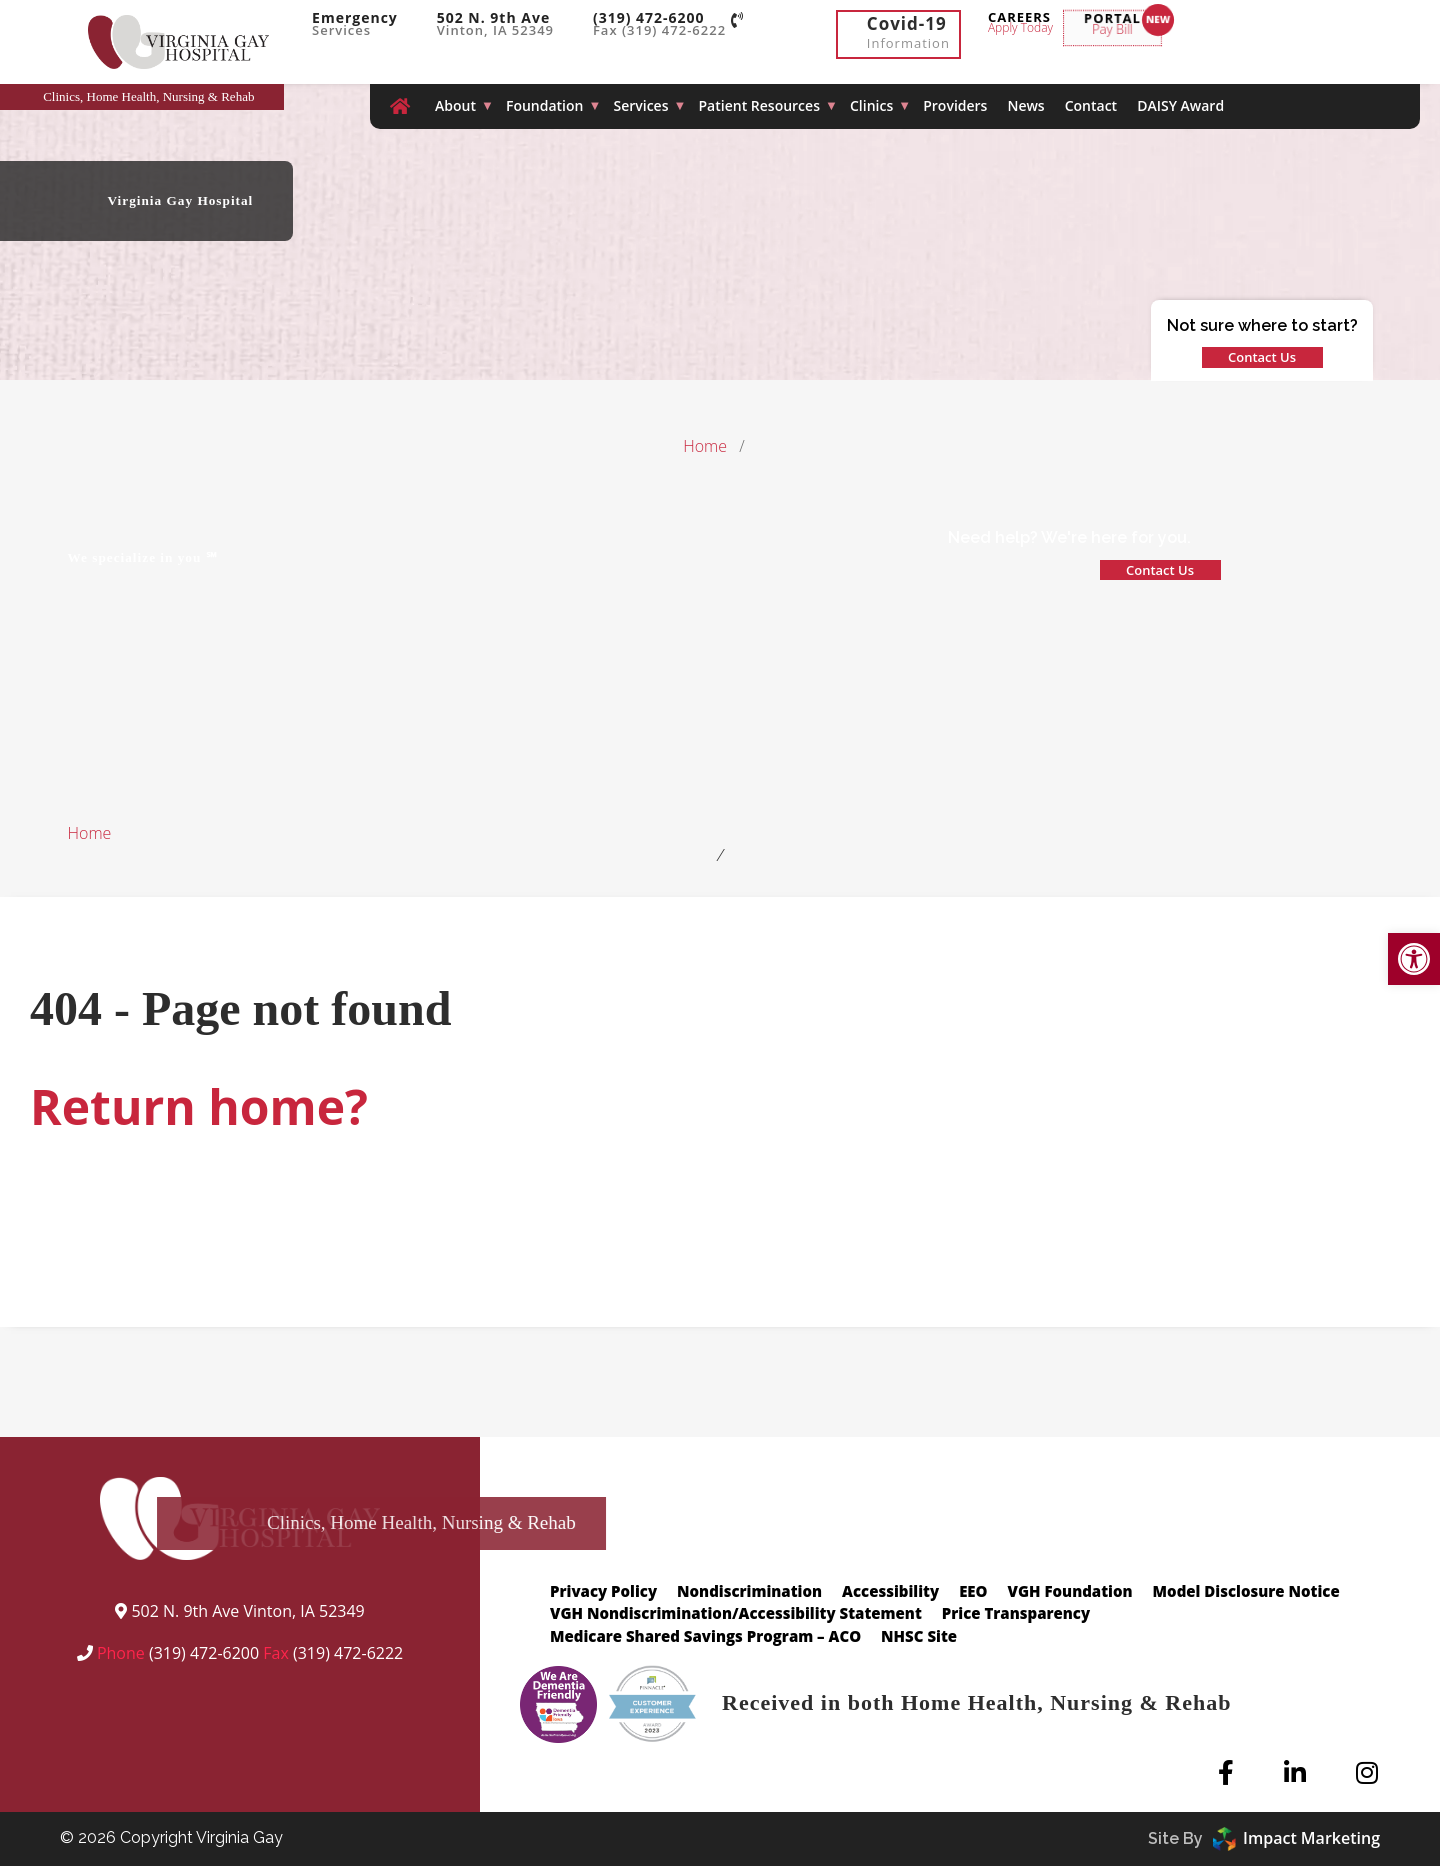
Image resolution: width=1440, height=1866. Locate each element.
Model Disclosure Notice (1246, 1591)
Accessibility (890, 1591)
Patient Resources (759, 105)
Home (705, 446)
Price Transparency (1016, 1613)
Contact (1091, 105)
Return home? (199, 1106)
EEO (973, 1591)
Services (640, 105)
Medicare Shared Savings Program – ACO (705, 1636)
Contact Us (1262, 357)
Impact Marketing (1296, 1838)
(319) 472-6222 (348, 1653)
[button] (1414, 959)
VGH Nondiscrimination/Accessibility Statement (736, 1613)
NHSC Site (919, 1636)
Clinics (871, 105)
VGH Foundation (1070, 1591)
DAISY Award (1180, 105)
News (1025, 105)
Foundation (545, 105)
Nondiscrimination (749, 1591)
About (455, 105)
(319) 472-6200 (204, 1653)
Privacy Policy (603, 1591)
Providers (955, 105)
